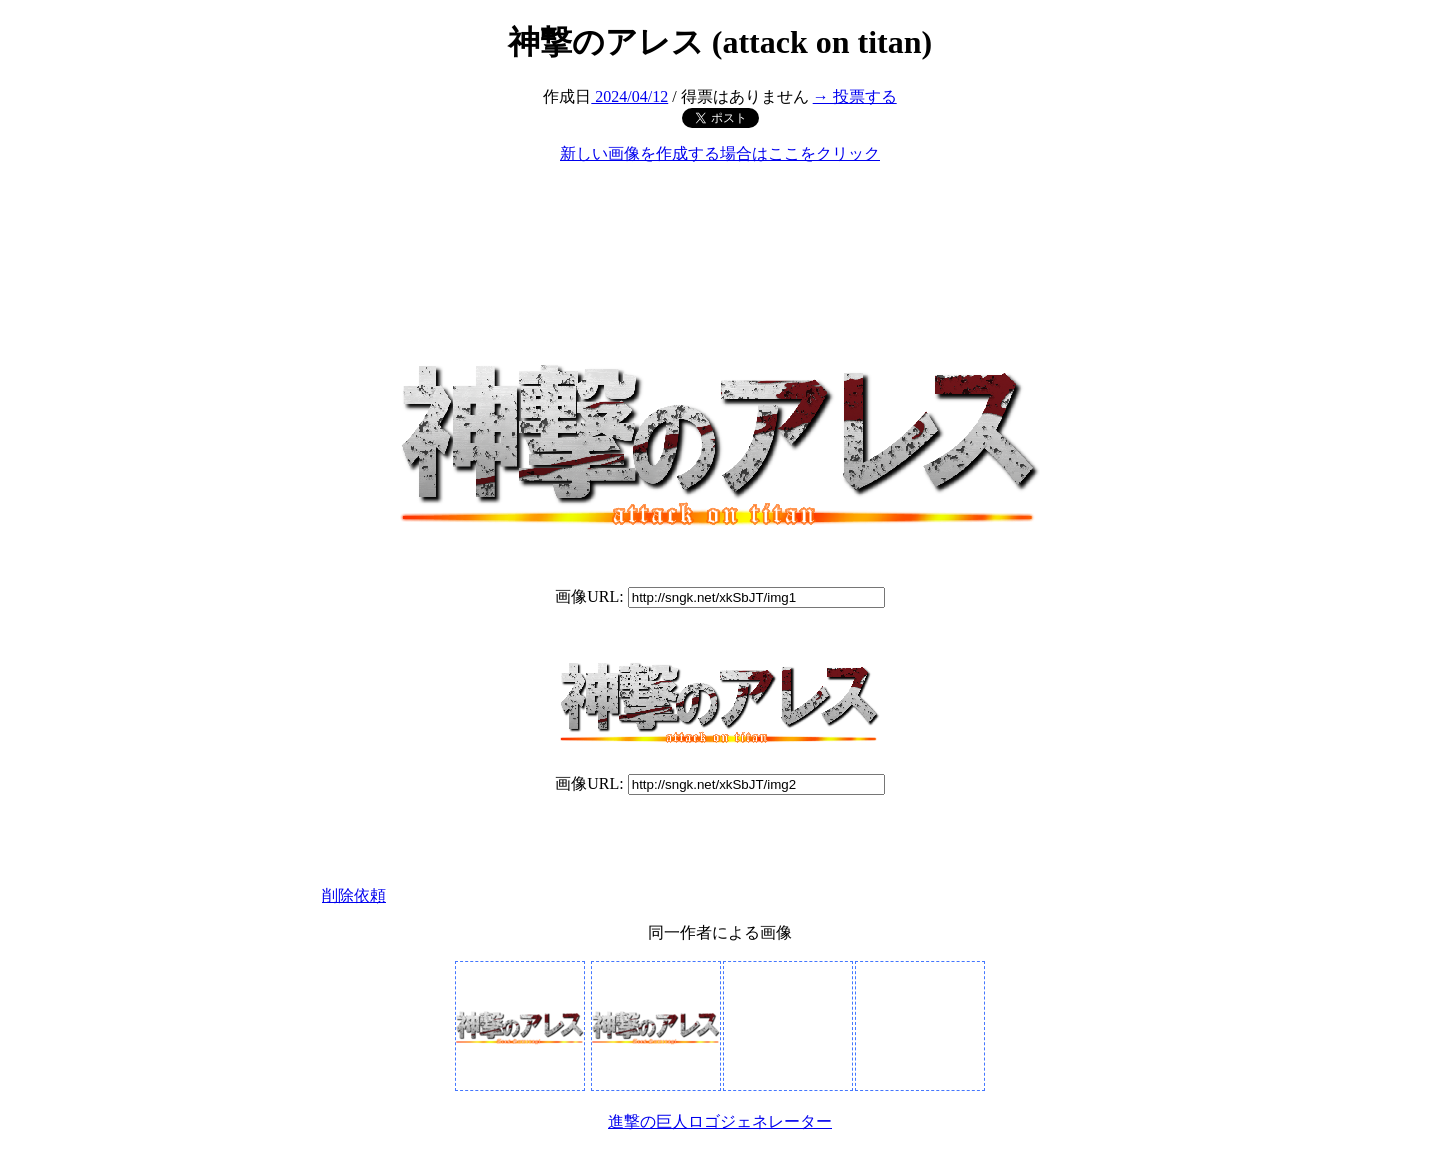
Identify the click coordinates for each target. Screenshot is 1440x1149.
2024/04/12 (629, 96)
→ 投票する (855, 96)
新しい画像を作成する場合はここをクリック (720, 153)
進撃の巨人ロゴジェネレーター (720, 1121)
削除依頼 (354, 895)
